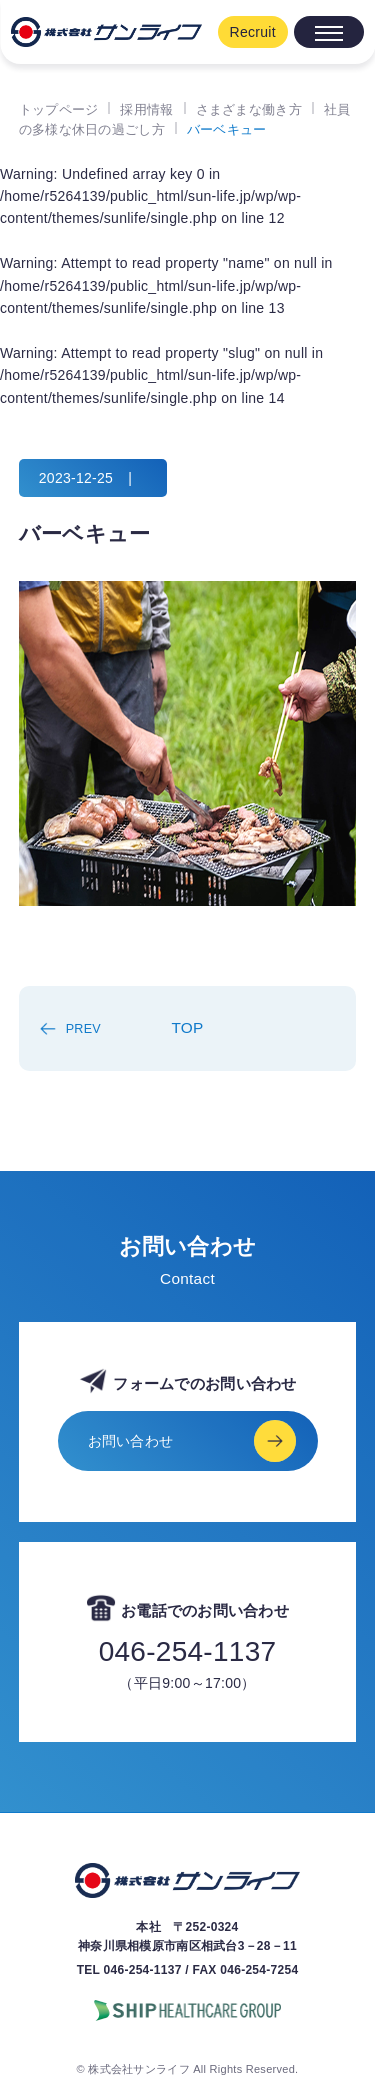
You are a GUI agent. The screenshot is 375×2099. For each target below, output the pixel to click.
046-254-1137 (188, 1652)
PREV (83, 1029)
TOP (187, 1027)
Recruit (253, 32)
